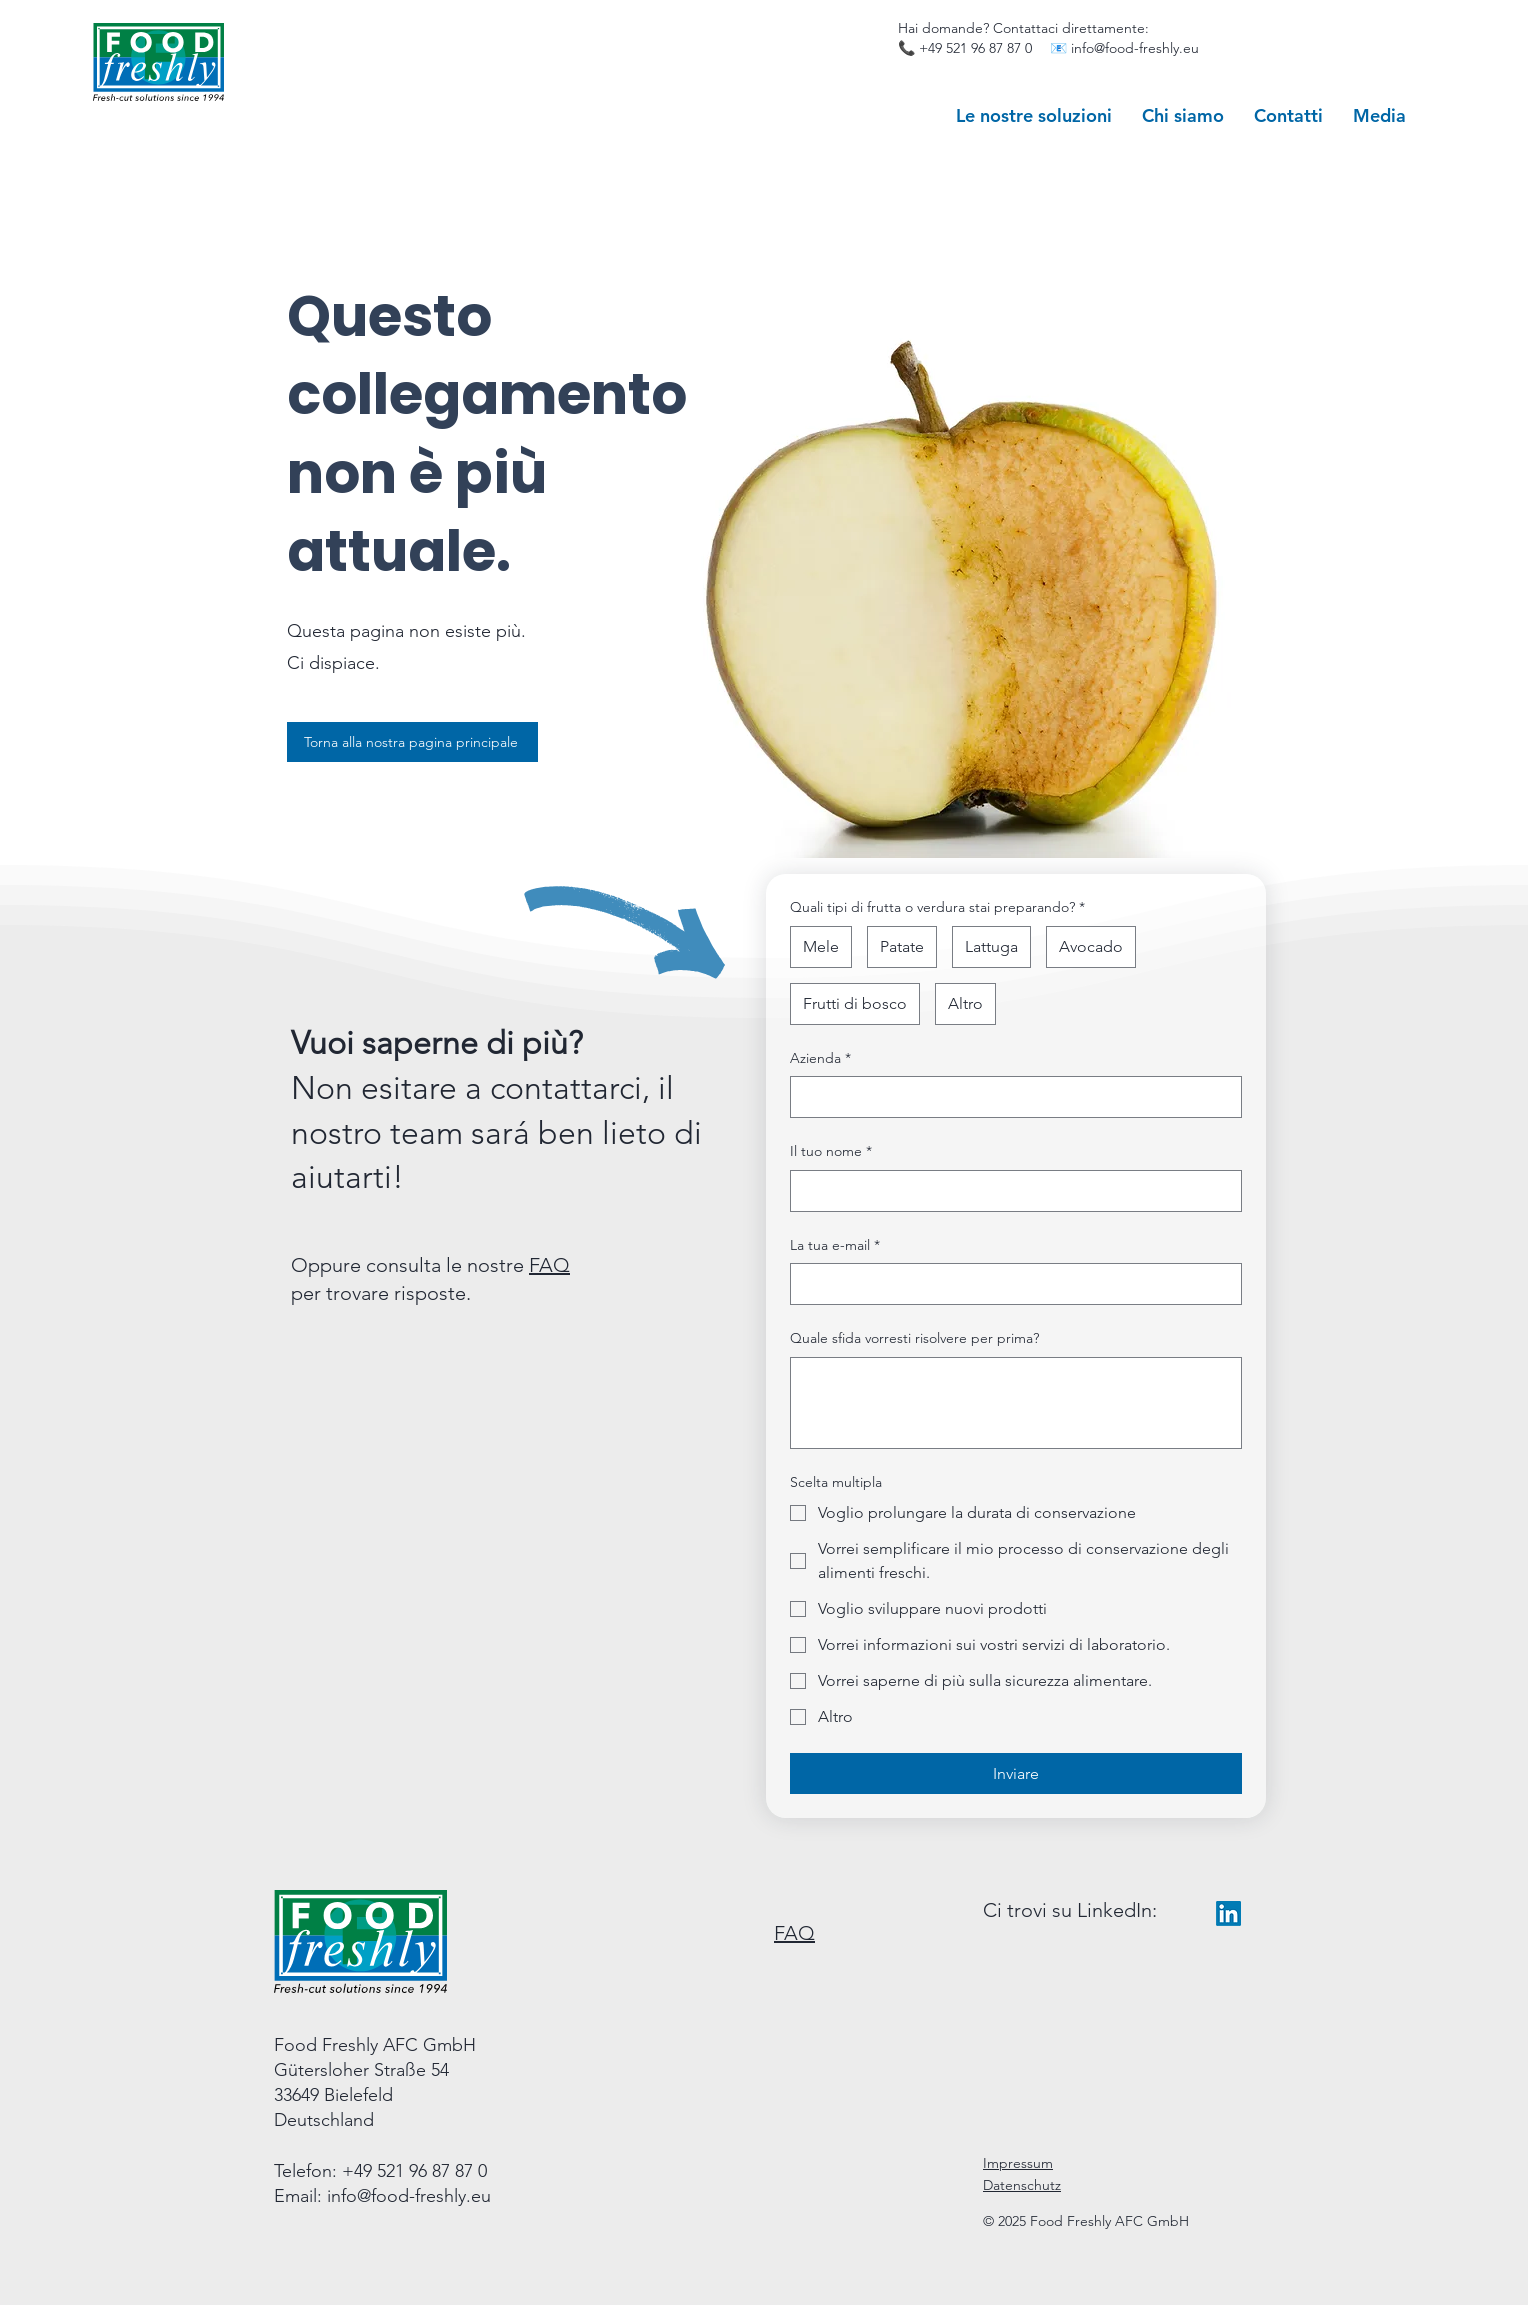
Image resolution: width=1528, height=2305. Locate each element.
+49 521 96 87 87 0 (975, 48)
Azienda (820, 1059)
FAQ (549, 1265)
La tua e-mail (835, 1246)
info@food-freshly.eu (409, 2196)
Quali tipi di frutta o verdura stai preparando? (937, 908)
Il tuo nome (831, 1152)
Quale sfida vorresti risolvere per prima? (914, 1338)
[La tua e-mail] (1010, 1284)
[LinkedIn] (1228, 1913)
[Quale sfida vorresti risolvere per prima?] (1016, 1403)
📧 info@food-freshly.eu (1124, 48)
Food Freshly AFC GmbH (375, 2045)
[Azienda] (1010, 1097)
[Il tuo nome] (1010, 1191)
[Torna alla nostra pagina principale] (412, 742)
